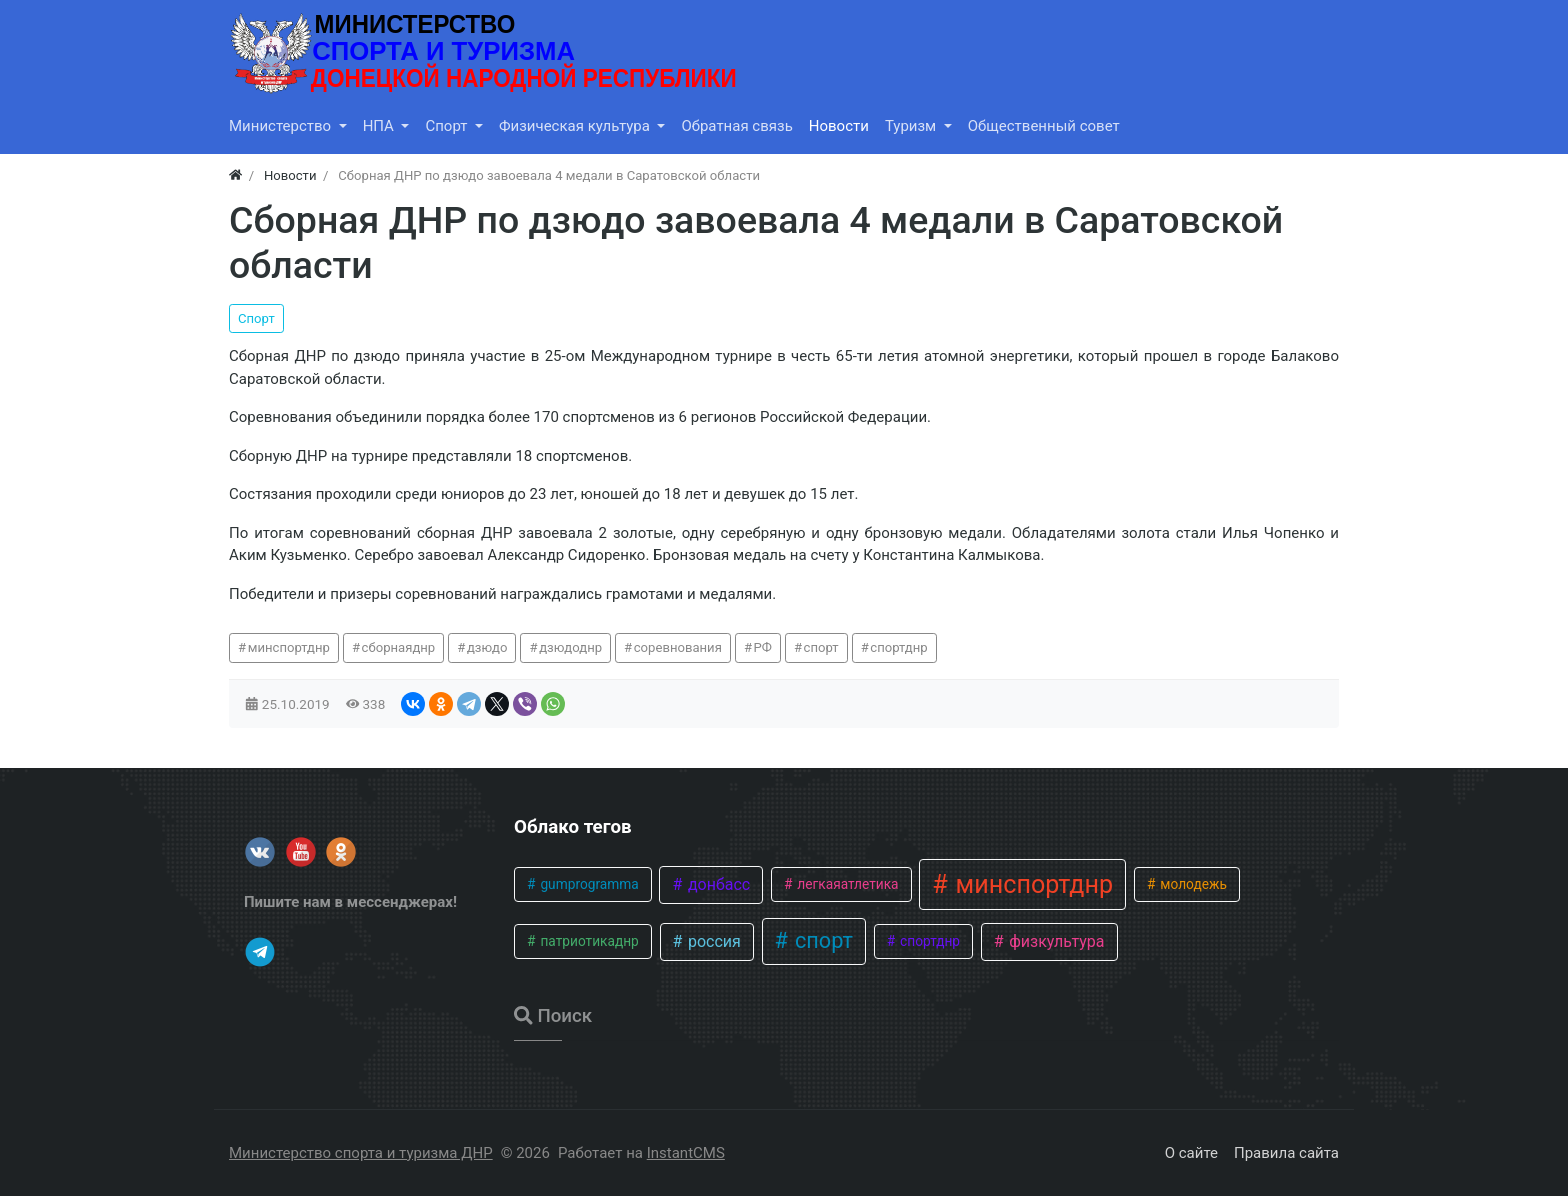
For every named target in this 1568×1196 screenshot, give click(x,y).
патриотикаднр (588, 941)
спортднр (898, 647)
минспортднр (289, 647)
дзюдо (487, 647)
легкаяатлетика (846, 884)
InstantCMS (686, 1153)
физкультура (1054, 941)
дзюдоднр (570, 647)
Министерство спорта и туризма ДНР (361, 1153)
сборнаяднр (399, 647)
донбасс (717, 884)
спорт (821, 647)
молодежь (1192, 884)
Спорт (256, 318)
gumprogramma (588, 884)
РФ (763, 647)
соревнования (678, 647)
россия (712, 941)
